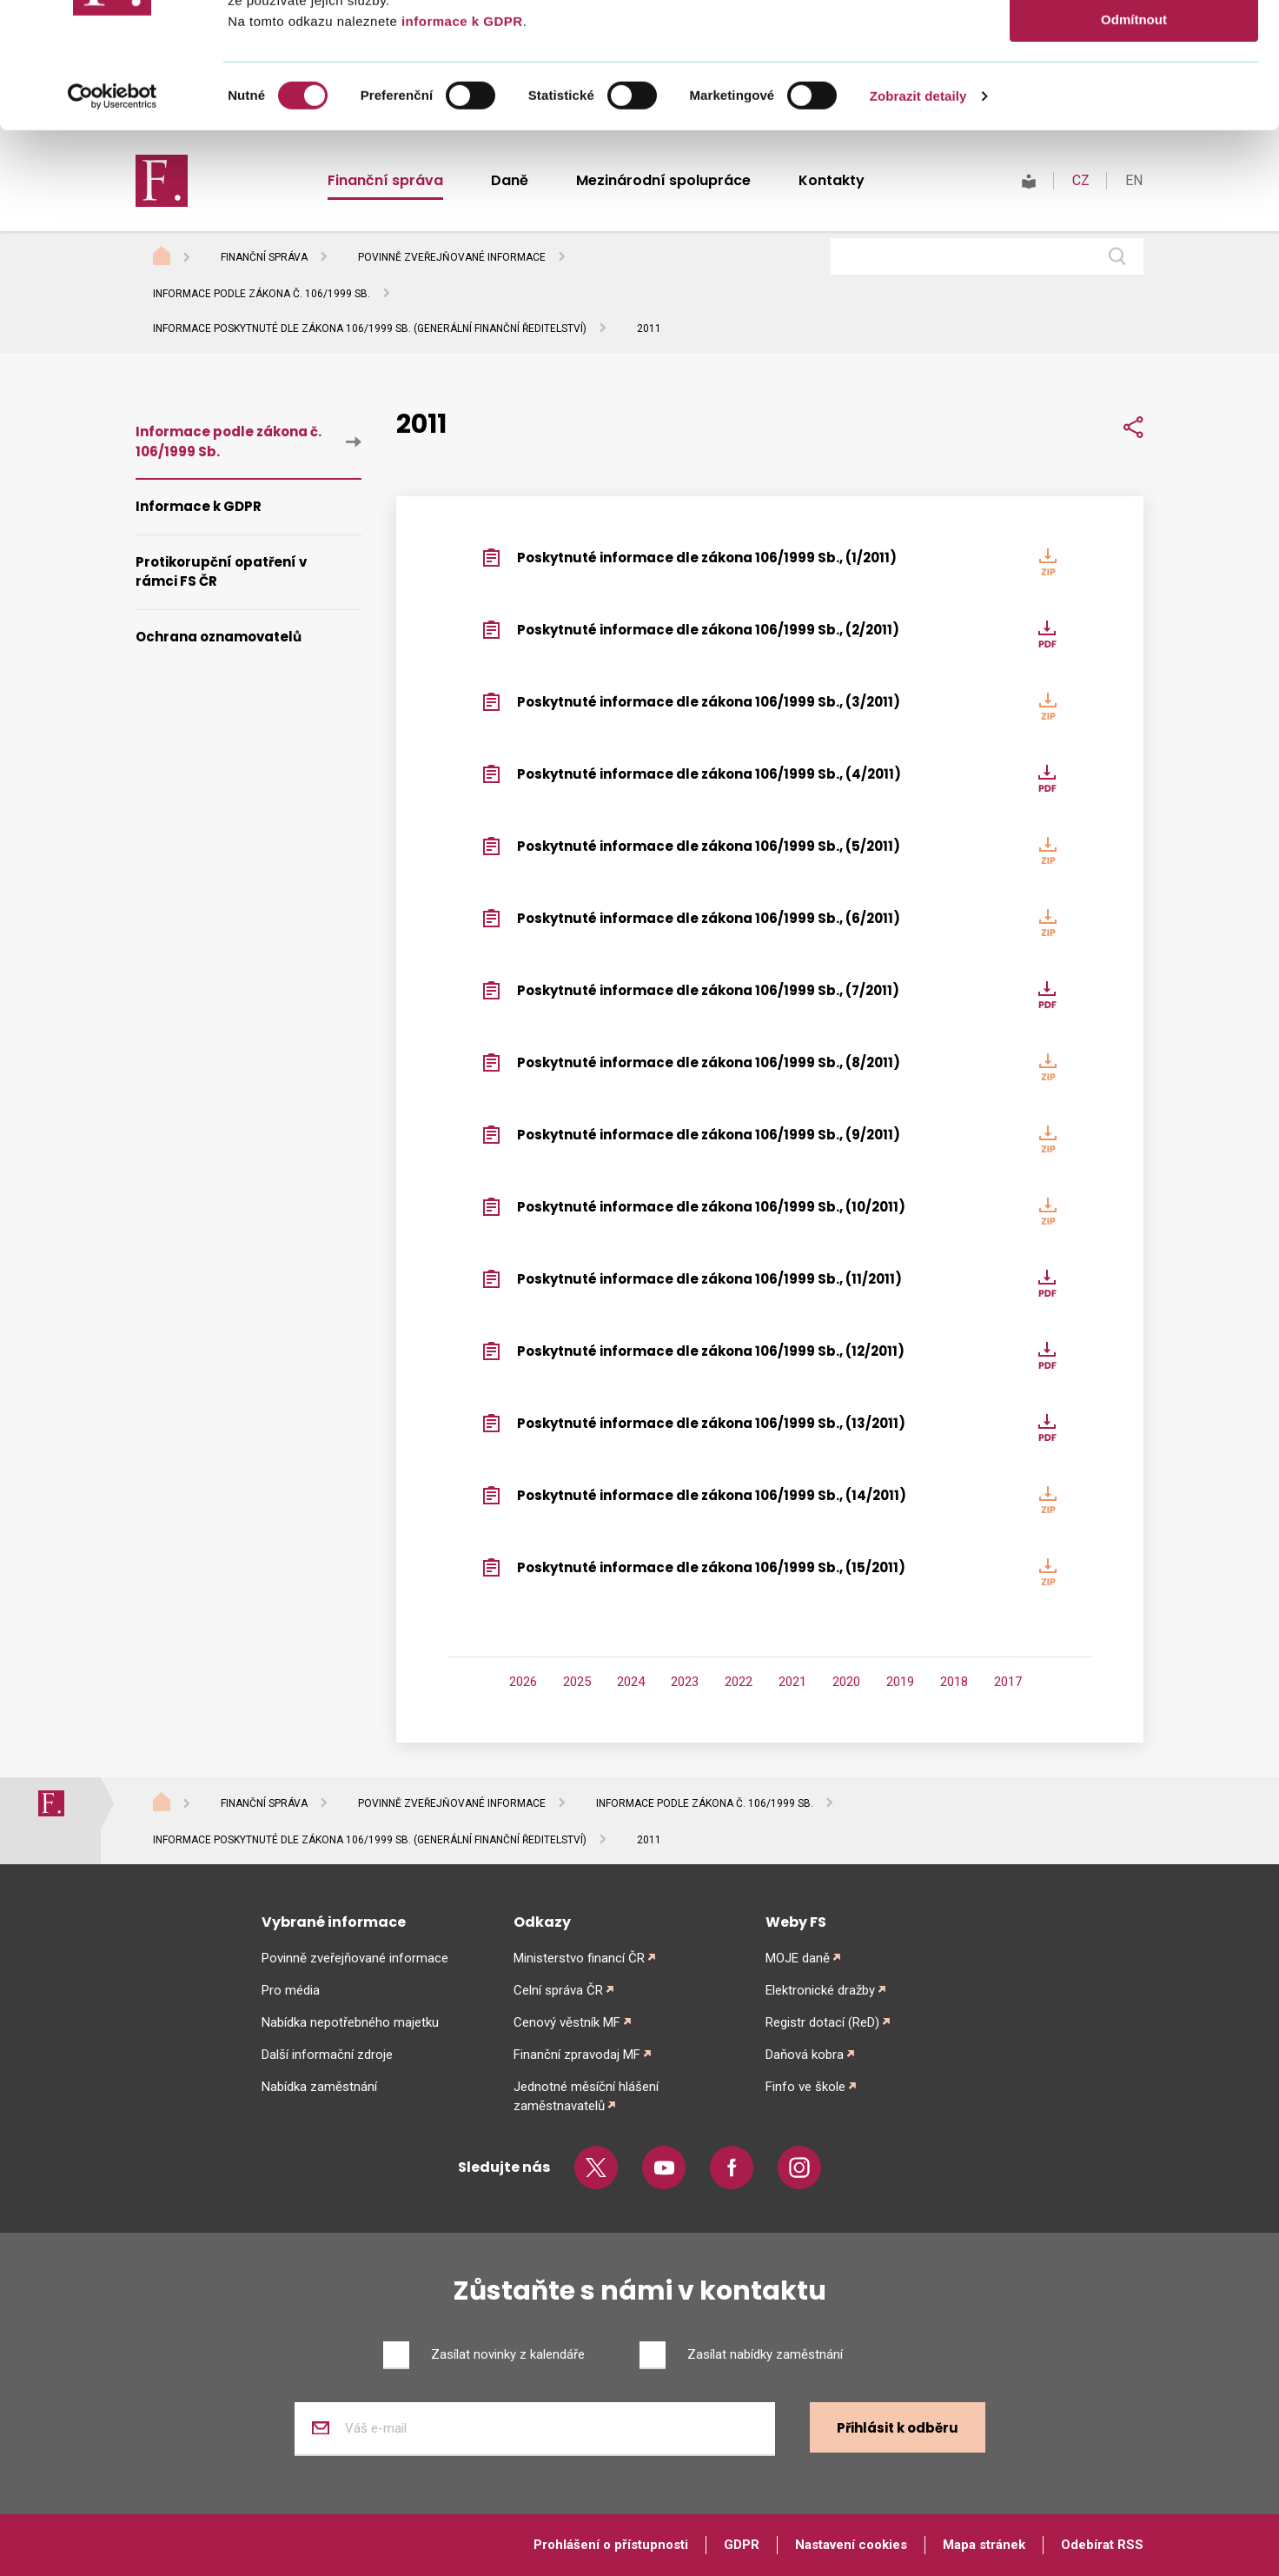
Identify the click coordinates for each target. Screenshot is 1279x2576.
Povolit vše (1133, 43)
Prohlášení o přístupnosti (610, 2545)
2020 (846, 1682)
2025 (577, 1682)
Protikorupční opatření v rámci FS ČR (221, 572)
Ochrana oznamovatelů (219, 636)
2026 (523, 1682)
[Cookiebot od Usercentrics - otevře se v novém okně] (112, 222)
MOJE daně (797, 1958)
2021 (792, 1682)
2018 (954, 1682)
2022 (738, 1682)
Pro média (291, 1990)
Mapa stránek (984, 2545)
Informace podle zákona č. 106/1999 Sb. (261, 294)
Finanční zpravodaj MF (577, 2054)
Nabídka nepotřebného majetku (350, 2022)
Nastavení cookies (851, 2545)
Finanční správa (264, 257)
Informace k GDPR (199, 506)
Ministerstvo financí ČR (579, 1958)
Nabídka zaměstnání (319, 2087)
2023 (685, 1682)
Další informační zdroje (327, 2054)
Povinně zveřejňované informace (452, 257)
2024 (631, 1682)
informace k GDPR (459, 146)
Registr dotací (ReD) (822, 2022)
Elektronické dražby (820, 1990)
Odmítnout (1134, 144)
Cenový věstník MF (567, 2022)
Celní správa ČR (558, 1990)
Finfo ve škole (805, 2087)
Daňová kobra (804, 2054)
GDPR (741, 2545)
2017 (1008, 1682)
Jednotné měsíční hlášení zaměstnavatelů (586, 2096)
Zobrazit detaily (918, 221)
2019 (900, 1682)
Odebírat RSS (1102, 2545)
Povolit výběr (1134, 94)
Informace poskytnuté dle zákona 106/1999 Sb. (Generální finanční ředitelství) (369, 328)
